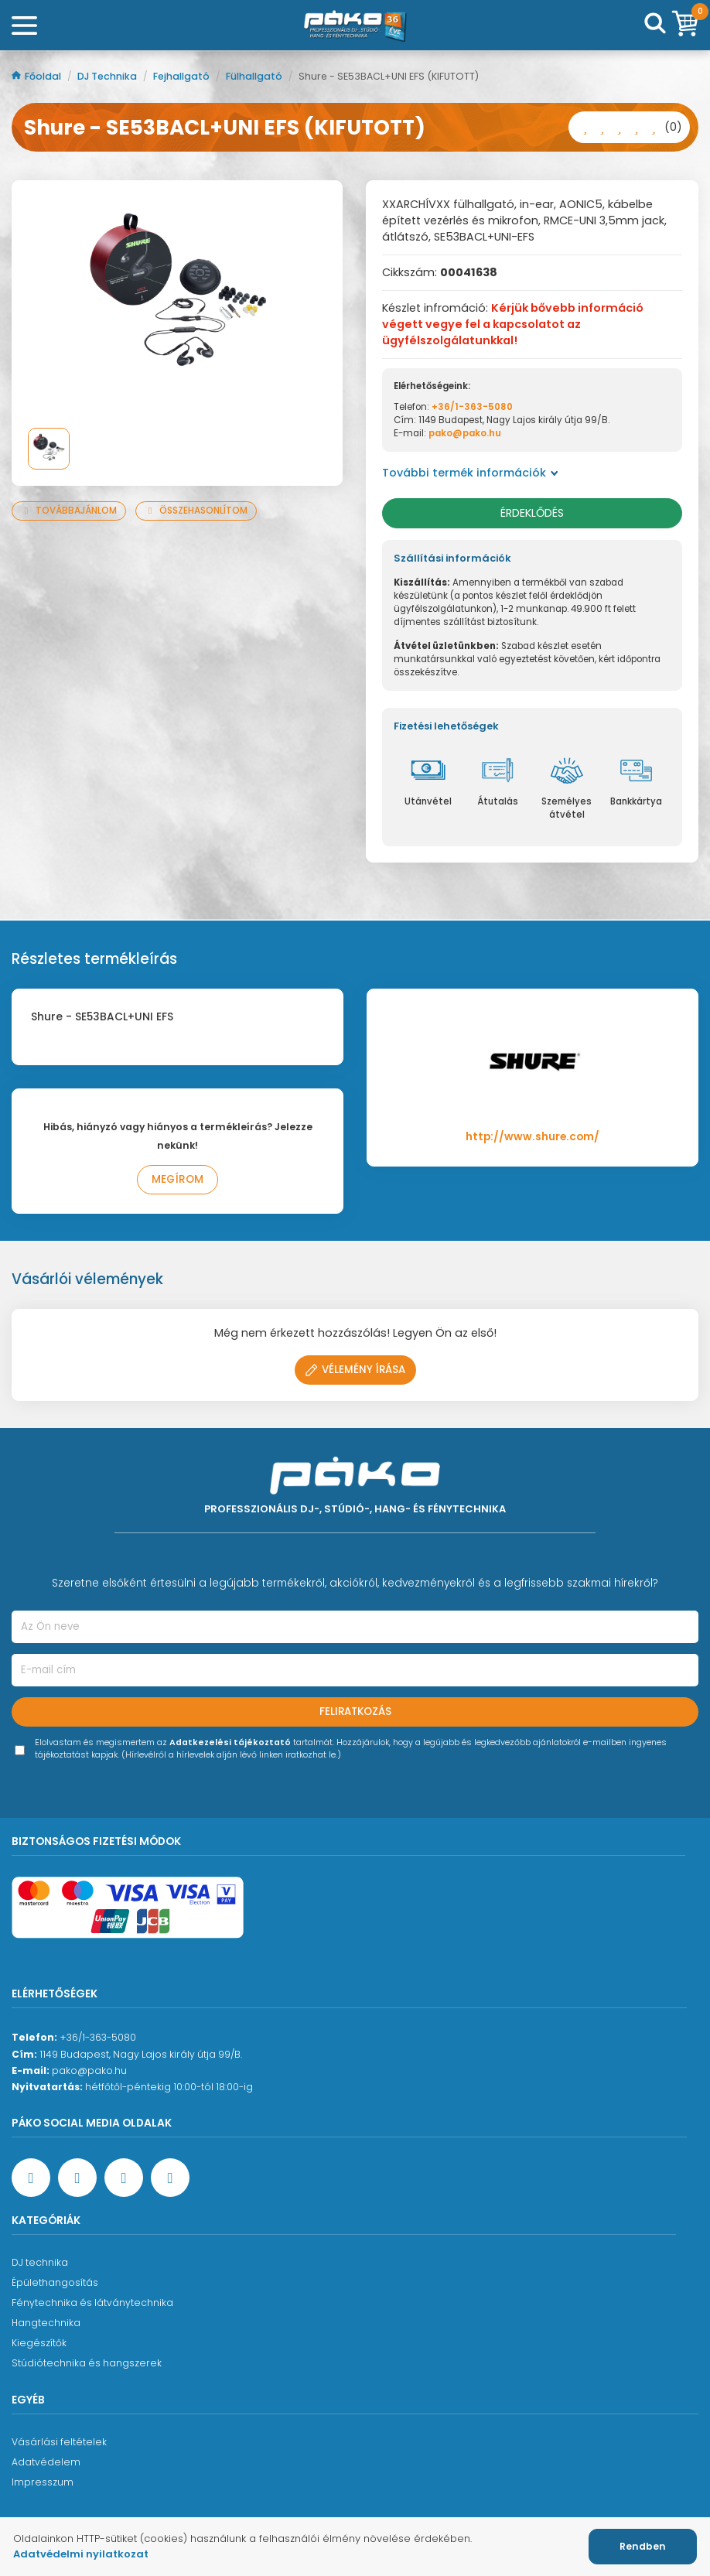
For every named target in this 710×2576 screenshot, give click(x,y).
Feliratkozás (355, 1711)
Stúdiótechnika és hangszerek (87, 2362)
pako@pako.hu (464, 433)
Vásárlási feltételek (59, 2441)
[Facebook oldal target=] (31, 2177)
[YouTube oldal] (77, 2177)
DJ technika (40, 2262)
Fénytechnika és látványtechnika (92, 2302)
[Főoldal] (355, 26)
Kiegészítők (39, 2342)
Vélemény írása (355, 1369)
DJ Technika (108, 76)
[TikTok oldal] (170, 2177)
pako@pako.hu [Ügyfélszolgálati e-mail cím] (89, 2070)
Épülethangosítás (55, 2282)
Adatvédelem (46, 2461)
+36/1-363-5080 (472, 407)
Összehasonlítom (196, 510)
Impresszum (42, 2482)
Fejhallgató (182, 76)
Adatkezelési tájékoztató (230, 1742)
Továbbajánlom (69, 510)
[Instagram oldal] (123, 2177)
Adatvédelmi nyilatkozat (80, 2554)
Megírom (177, 1179)
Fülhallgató (255, 76)
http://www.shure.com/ (532, 1136)
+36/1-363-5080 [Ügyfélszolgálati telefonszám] (98, 2037)
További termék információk (470, 472)
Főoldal (37, 76)
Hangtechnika (46, 2322)
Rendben (643, 2546)
